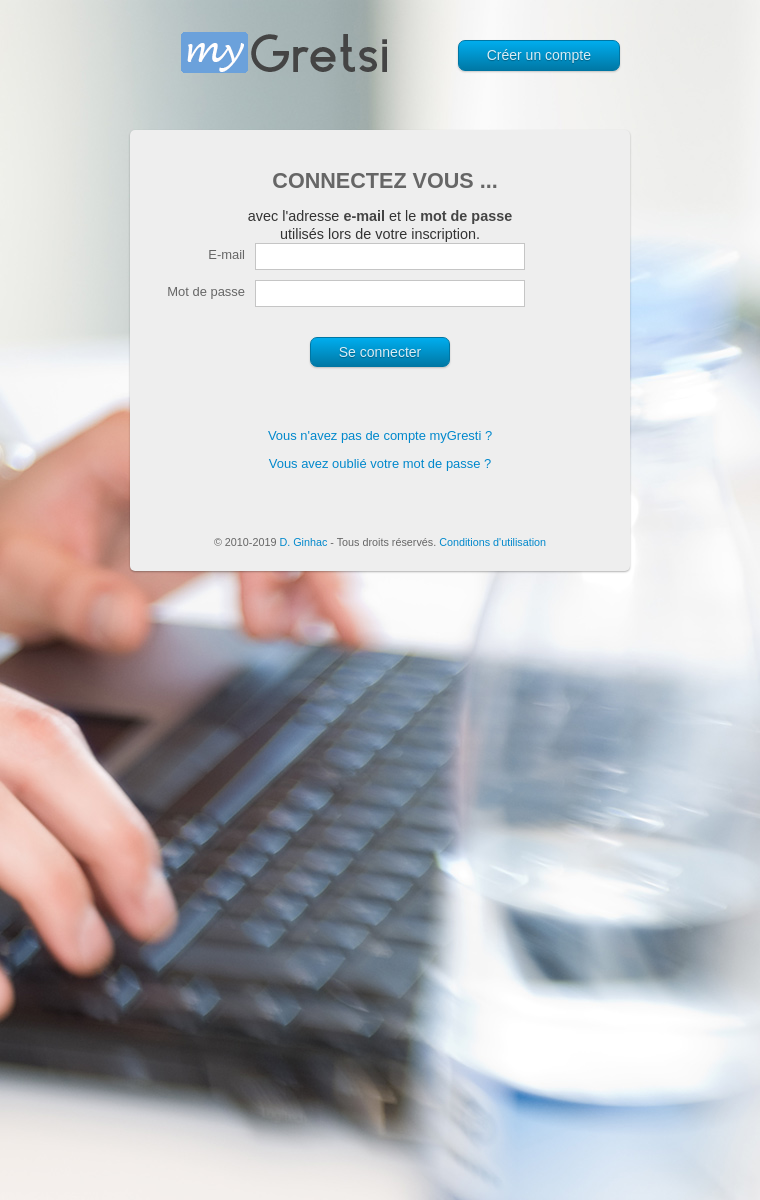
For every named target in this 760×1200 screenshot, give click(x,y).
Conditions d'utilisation (492, 542)
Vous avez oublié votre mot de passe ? (380, 463)
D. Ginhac (303, 542)
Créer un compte (539, 55)
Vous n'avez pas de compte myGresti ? (380, 435)
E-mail (226, 254)
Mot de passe (206, 291)
